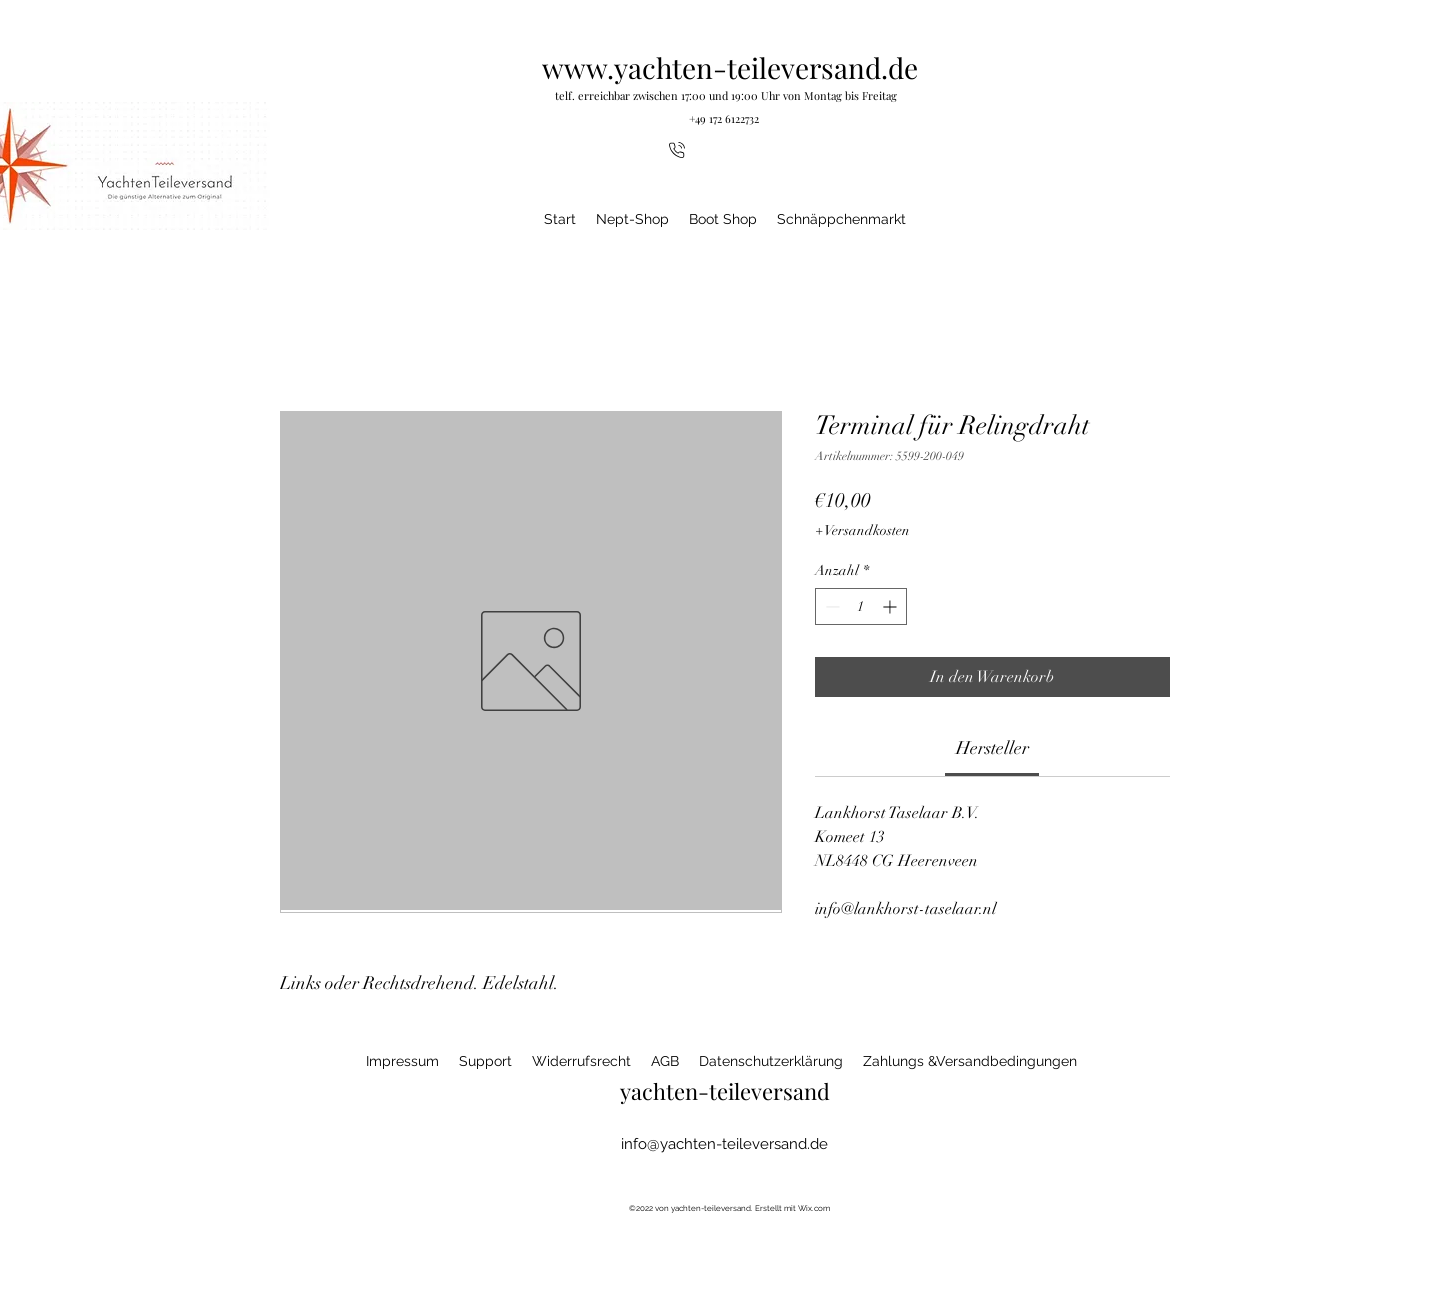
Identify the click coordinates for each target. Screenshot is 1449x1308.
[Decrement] (830, 606)
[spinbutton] (861, 606)
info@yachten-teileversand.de (724, 1144)
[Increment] (891, 606)
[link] (992, 748)
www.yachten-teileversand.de (730, 67)
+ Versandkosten (862, 530)
